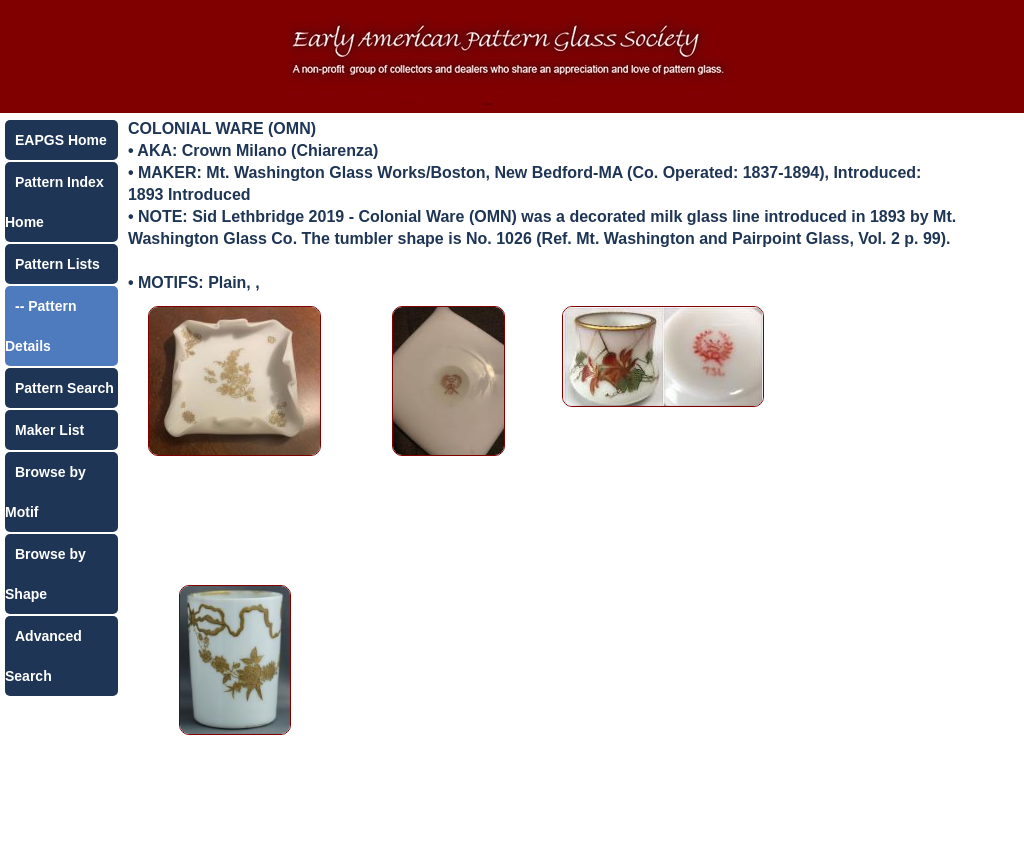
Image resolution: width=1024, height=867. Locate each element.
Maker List (49, 430)
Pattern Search (64, 388)
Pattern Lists (57, 264)
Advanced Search (43, 656)
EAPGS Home (61, 140)
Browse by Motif (45, 492)
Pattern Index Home (54, 202)
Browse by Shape (45, 574)
